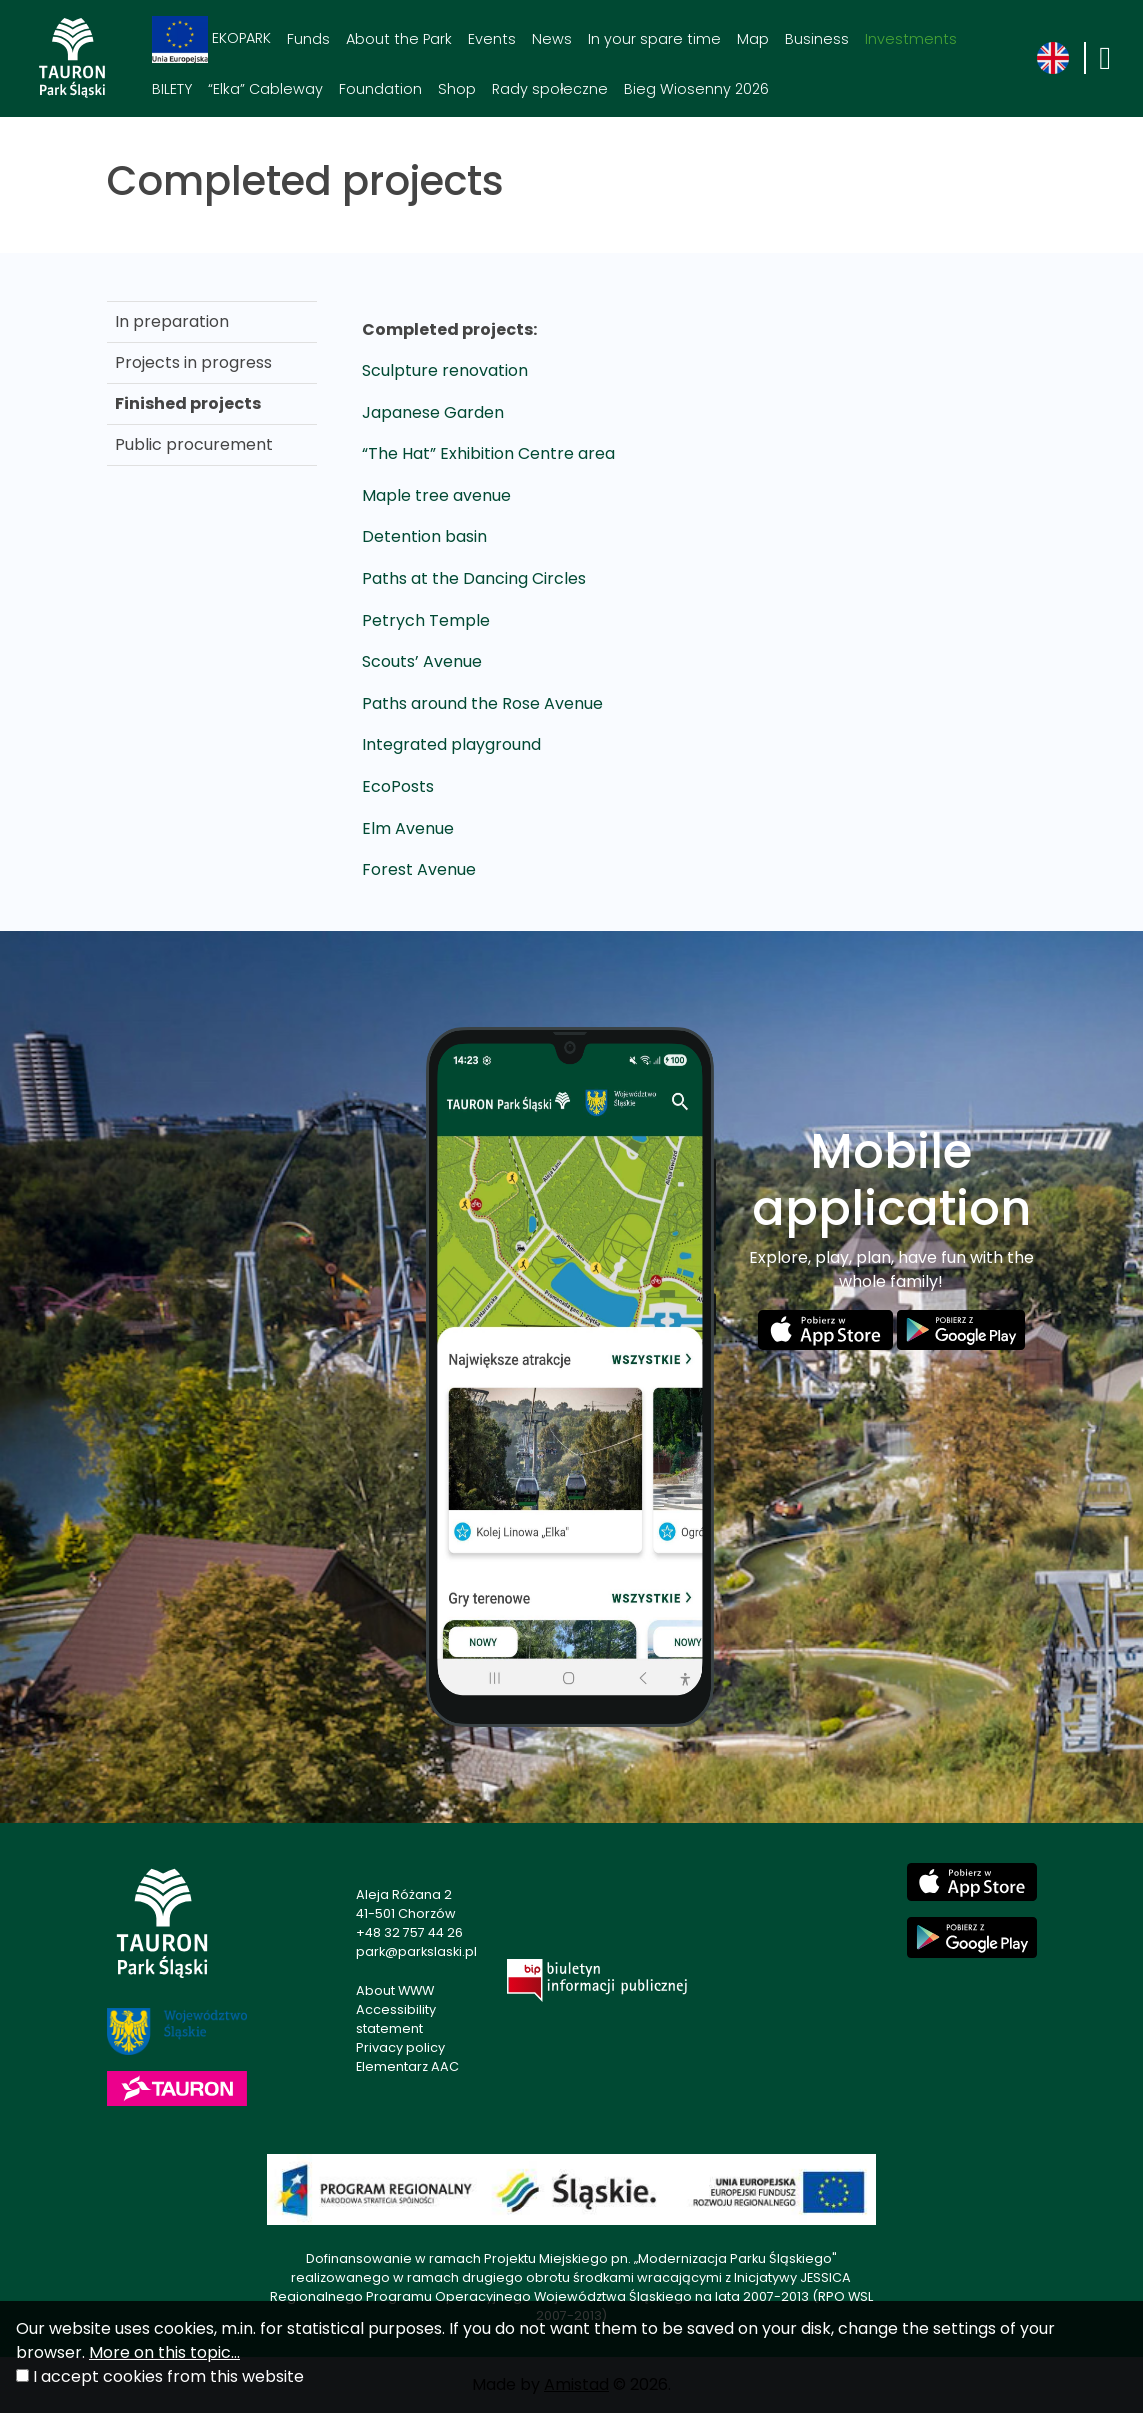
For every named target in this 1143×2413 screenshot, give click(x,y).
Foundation (380, 89)
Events (492, 39)
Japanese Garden (433, 412)
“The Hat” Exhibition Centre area (488, 453)
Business (817, 39)
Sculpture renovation (445, 370)
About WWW (395, 1990)
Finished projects (188, 403)
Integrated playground (451, 744)
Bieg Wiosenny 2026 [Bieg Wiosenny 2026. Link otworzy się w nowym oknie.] (696, 89)
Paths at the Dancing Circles (474, 578)
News (552, 39)
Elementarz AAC (407, 2066)
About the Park (399, 39)
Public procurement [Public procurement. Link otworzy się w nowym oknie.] (194, 444)
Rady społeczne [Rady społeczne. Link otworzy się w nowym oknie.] (550, 89)
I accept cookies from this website (168, 2376)
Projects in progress (193, 362)
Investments (911, 39)
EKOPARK (211, 39)
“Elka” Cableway (265, 89)
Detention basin (424, 536)
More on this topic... (164, 2352)
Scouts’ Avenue (422, 661)
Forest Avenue (419, 869)
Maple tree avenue (436, 495)
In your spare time (654, 39)
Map (753, 39)
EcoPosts (398, 786)
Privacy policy (400, 2047)
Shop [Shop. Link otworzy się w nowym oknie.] (457, 89)
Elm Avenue (408, 828)
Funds (308, 39)
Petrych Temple (426, 620)
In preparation (172, 321)
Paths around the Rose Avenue (482, 703)
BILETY (172, 89)
